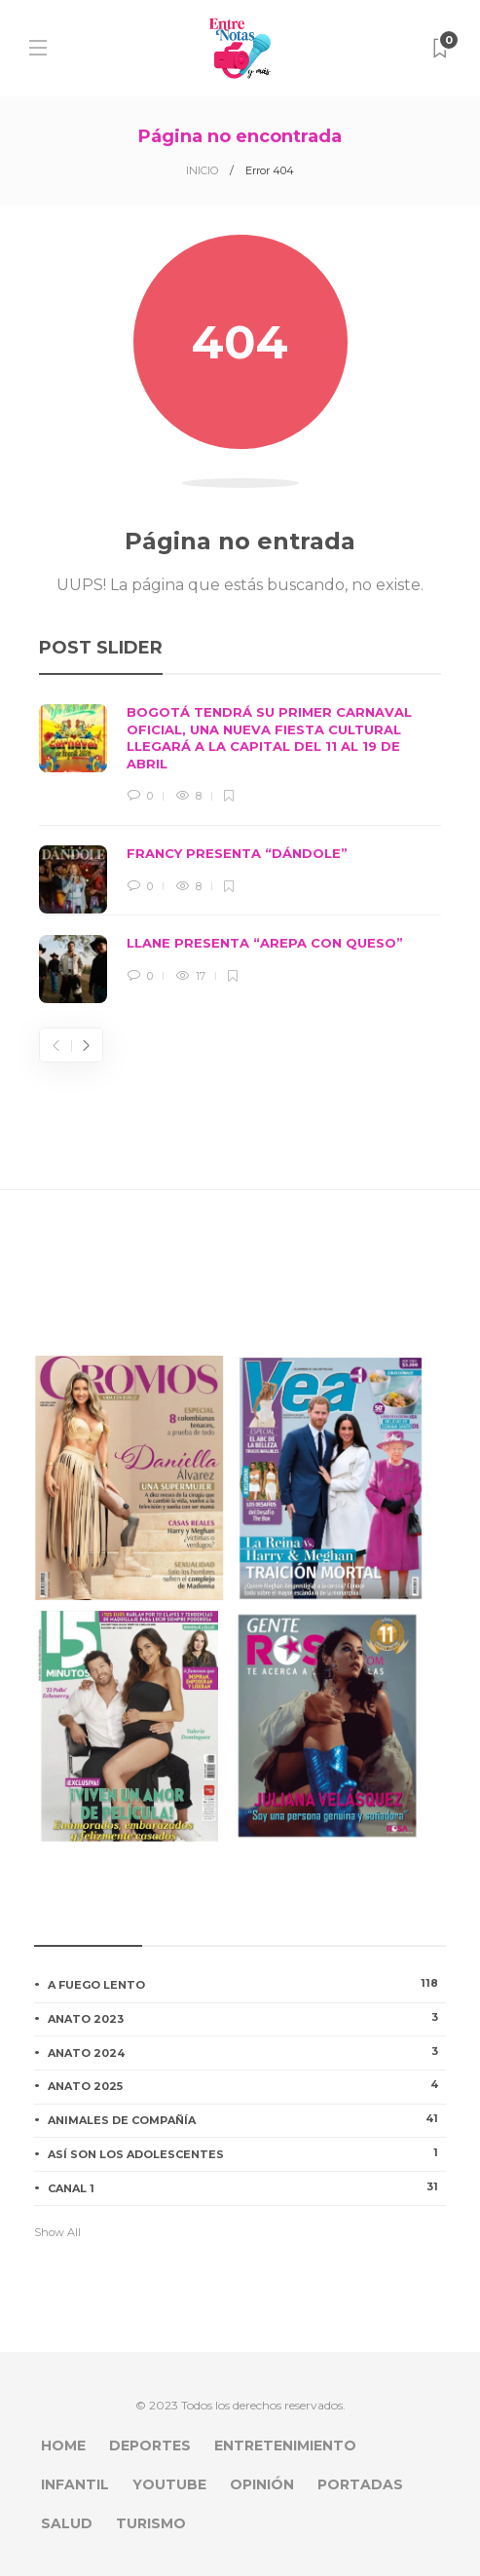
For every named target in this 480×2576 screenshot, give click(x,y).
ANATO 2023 (247, 2018)
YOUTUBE (169, 2484)
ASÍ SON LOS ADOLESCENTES (247, 2153)
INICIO (202, 170)
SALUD (66, 2523)
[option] (240, 853)
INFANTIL (75, 2484)
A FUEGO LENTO (247, 1984)
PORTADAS (360, 2484)
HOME (63, 2445)
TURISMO (151, 2523)
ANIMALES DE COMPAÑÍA (247, 2119)
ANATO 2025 (247, 2085)
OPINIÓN (262, 2484)
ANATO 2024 (247, 2052)
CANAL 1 (247, 2187)
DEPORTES (150, 2445)
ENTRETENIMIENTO (285, 2445)
